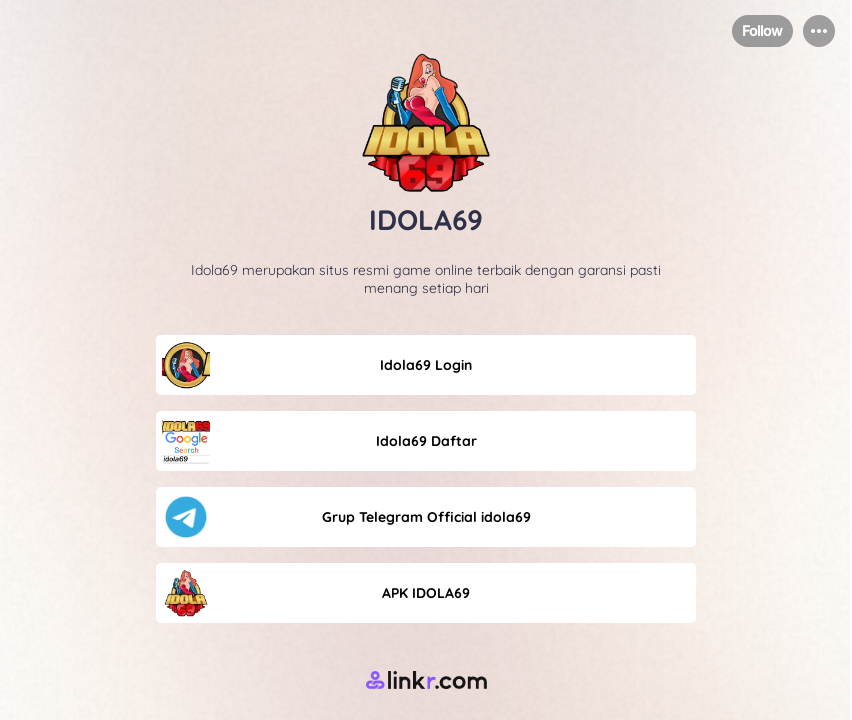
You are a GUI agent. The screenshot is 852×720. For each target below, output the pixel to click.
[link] (426, 365)
